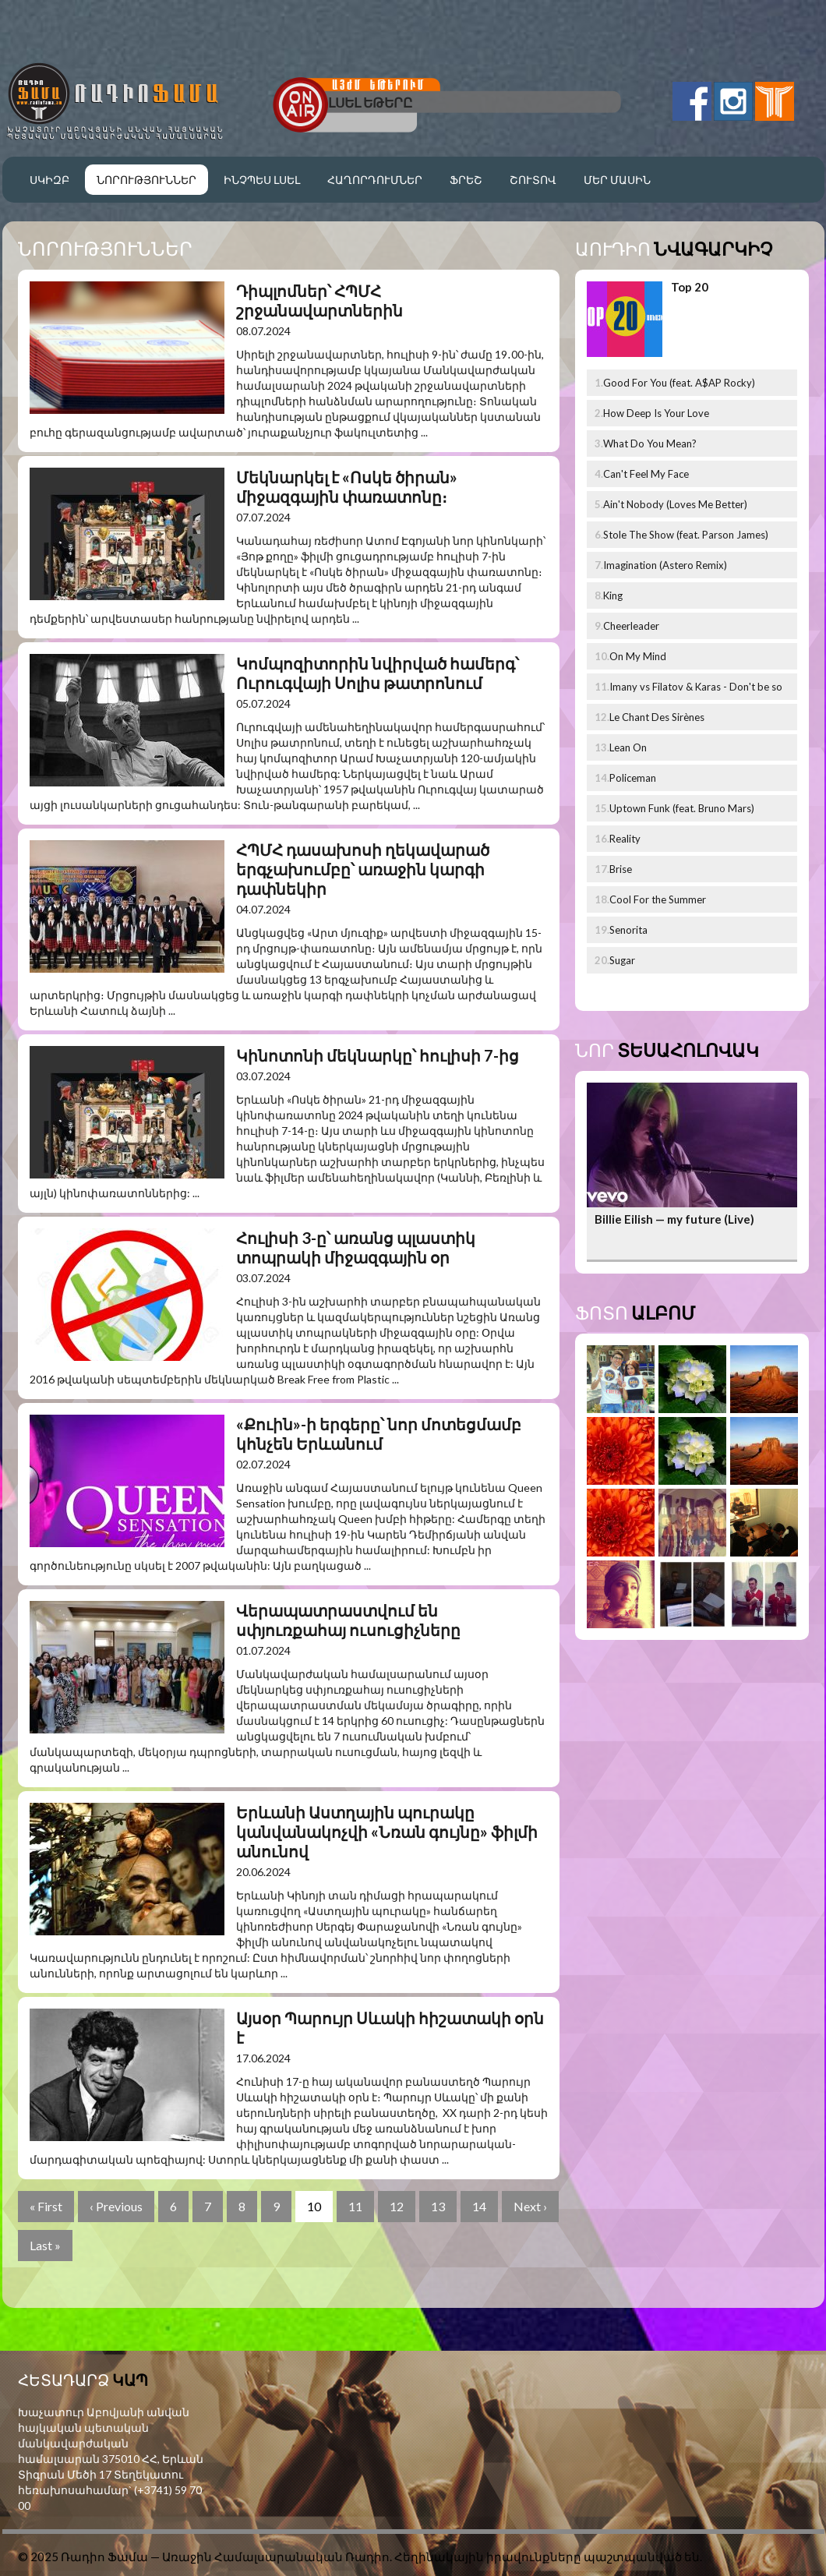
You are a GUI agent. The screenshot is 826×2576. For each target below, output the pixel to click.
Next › (530, 2206)
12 (397, 2206)
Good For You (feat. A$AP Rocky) (679, 382)
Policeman (632, 778)
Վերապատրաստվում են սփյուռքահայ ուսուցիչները (348, 1620)
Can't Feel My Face (646, 474)
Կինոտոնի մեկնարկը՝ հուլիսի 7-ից (377, 1055)
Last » (45, 2245)
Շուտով (533, 179)
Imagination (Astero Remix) (665, 565)
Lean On (628, 747)
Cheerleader (631, 626)
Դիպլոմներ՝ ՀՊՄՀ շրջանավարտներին (319, 300)
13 (438, 2206)
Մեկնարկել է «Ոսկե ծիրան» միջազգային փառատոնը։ (346, 487)
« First (46, 2206)
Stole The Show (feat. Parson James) (685, 534)
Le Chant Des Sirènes (656, 717)
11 (355, 2206)
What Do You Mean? (650, 443)
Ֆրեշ (466, 179)
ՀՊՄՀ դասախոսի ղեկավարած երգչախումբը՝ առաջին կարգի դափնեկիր (362, 869)
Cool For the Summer (657, 899)
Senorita (628, 930)
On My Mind (637, 656)
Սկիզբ (49, 179)
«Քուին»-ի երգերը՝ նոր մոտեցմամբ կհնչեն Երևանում (378, 1434)
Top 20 (689, 287)
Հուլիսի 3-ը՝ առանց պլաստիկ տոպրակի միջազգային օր (355, 1247)
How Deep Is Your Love (656, 413)
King (613, 595)
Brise (620, 869)
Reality (625, 838)
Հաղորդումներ (374, 179)
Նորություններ (146, 179)
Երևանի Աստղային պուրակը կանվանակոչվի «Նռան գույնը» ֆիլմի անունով (387, 1831)
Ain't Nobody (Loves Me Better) (675, 504)
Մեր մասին (617, 179)
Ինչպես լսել (262, 179)
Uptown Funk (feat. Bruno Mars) (681, 808)
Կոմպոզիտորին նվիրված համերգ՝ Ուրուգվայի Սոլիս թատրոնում (377, 673)
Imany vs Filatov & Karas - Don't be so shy (695, 690)
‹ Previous (116, 2206)
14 (479, 2206)
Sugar (622, 960)
